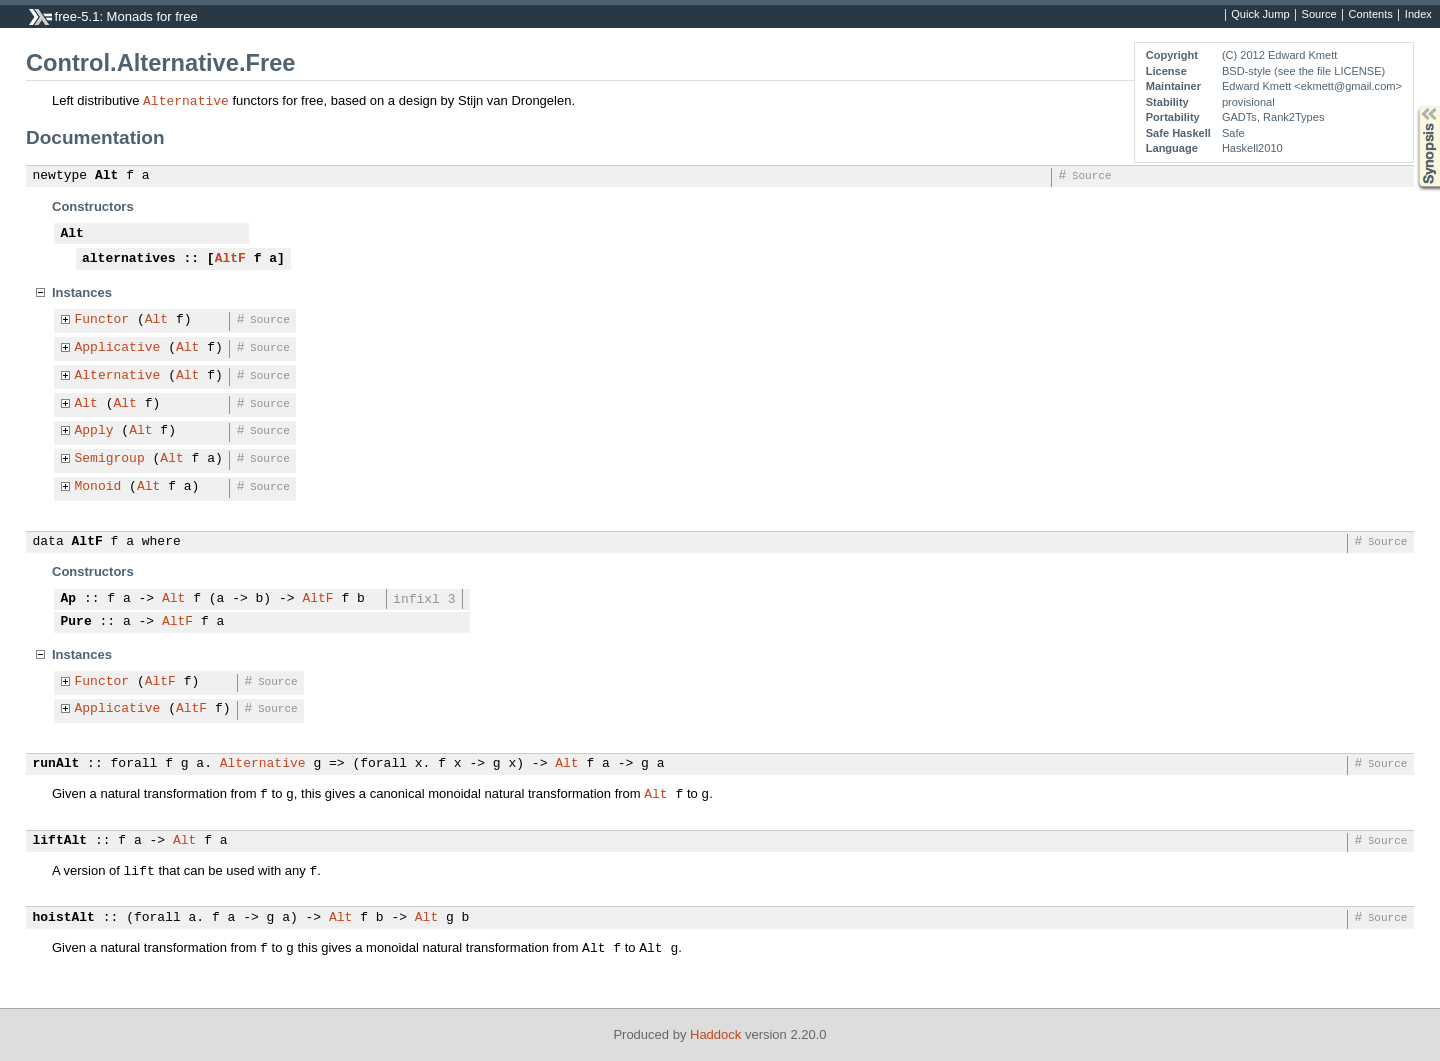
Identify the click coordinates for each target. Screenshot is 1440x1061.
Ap (69, 599)
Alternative (186, 100)
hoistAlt (64, 918)
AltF (230, 259)
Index (1418, 15)
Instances (82, 292)
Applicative (118, 348)
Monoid (98, 487)
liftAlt (60, 841)
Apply (94, 431)
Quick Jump (1260, 15)
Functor (102, 320)
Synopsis (1413, 106)
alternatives (129, 259)
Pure (76, 622)
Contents (1371, 15)
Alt (106, 176)
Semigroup (110, 459)
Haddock (715, 1034)
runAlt (56, 764)
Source (1319, 15)
